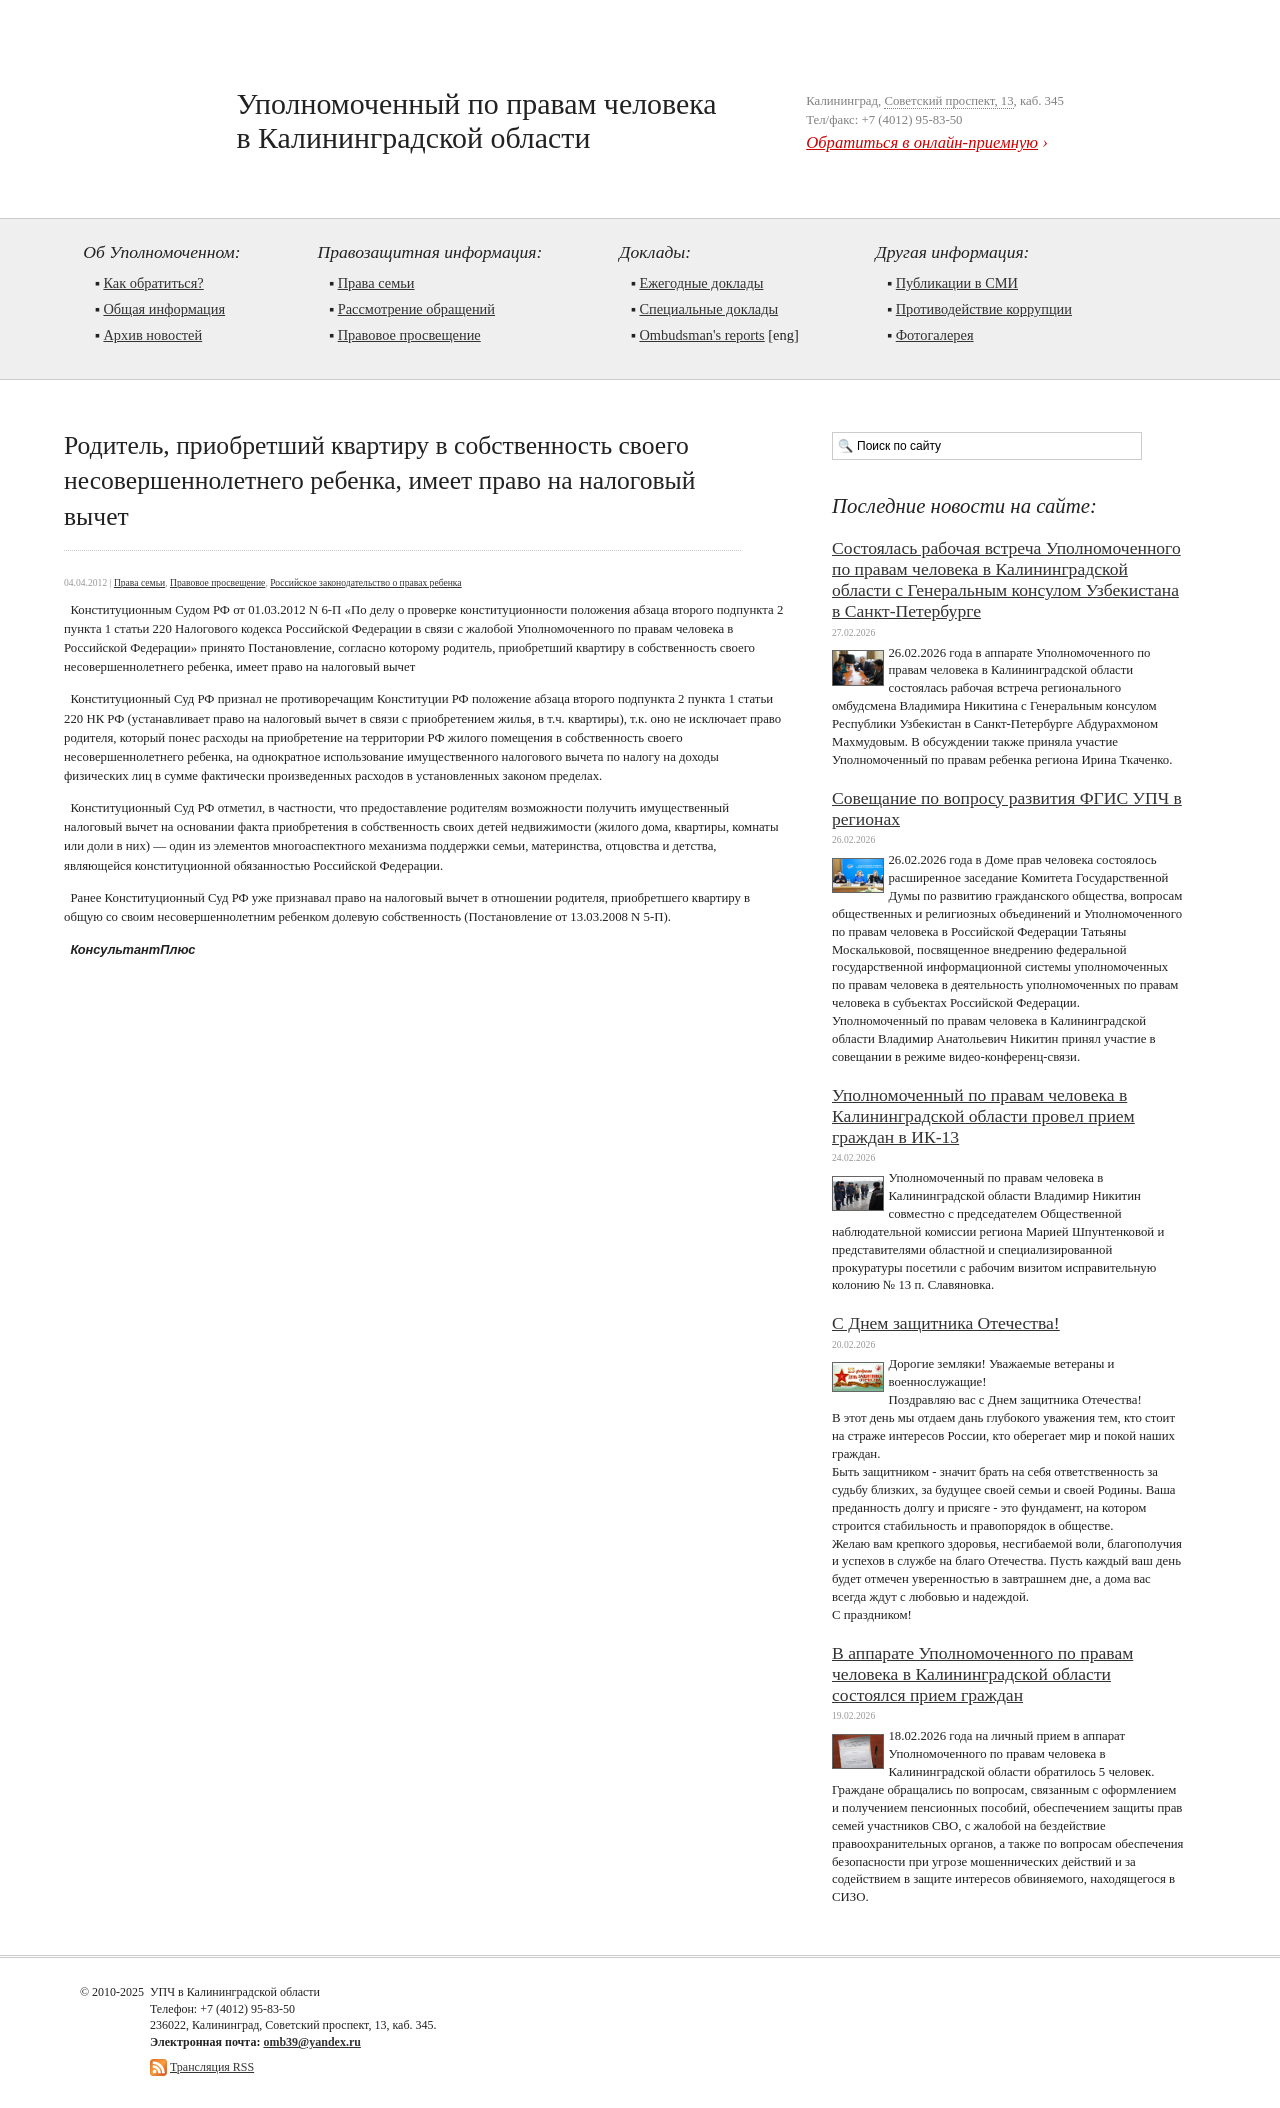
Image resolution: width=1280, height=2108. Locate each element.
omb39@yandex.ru (312, 2042)
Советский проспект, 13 (948, 101)
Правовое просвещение (409, 335)
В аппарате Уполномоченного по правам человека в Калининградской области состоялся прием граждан (982, 1674)
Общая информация (164, 309)
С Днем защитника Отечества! (946, 1323)
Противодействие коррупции (984, 309)
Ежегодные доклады (701, 283)
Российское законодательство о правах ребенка (365, 582)
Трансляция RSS (212, 2067)
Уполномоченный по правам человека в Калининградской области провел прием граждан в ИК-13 (983, 1116)
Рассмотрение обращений (416, 309)
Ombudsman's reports (701, 335)
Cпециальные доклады (708, 309)
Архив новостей (152, 335)
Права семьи (376, 283)
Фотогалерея (935, 335)
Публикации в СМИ (957, 283)
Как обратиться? (153, 283)
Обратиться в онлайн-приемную (922, 142)
